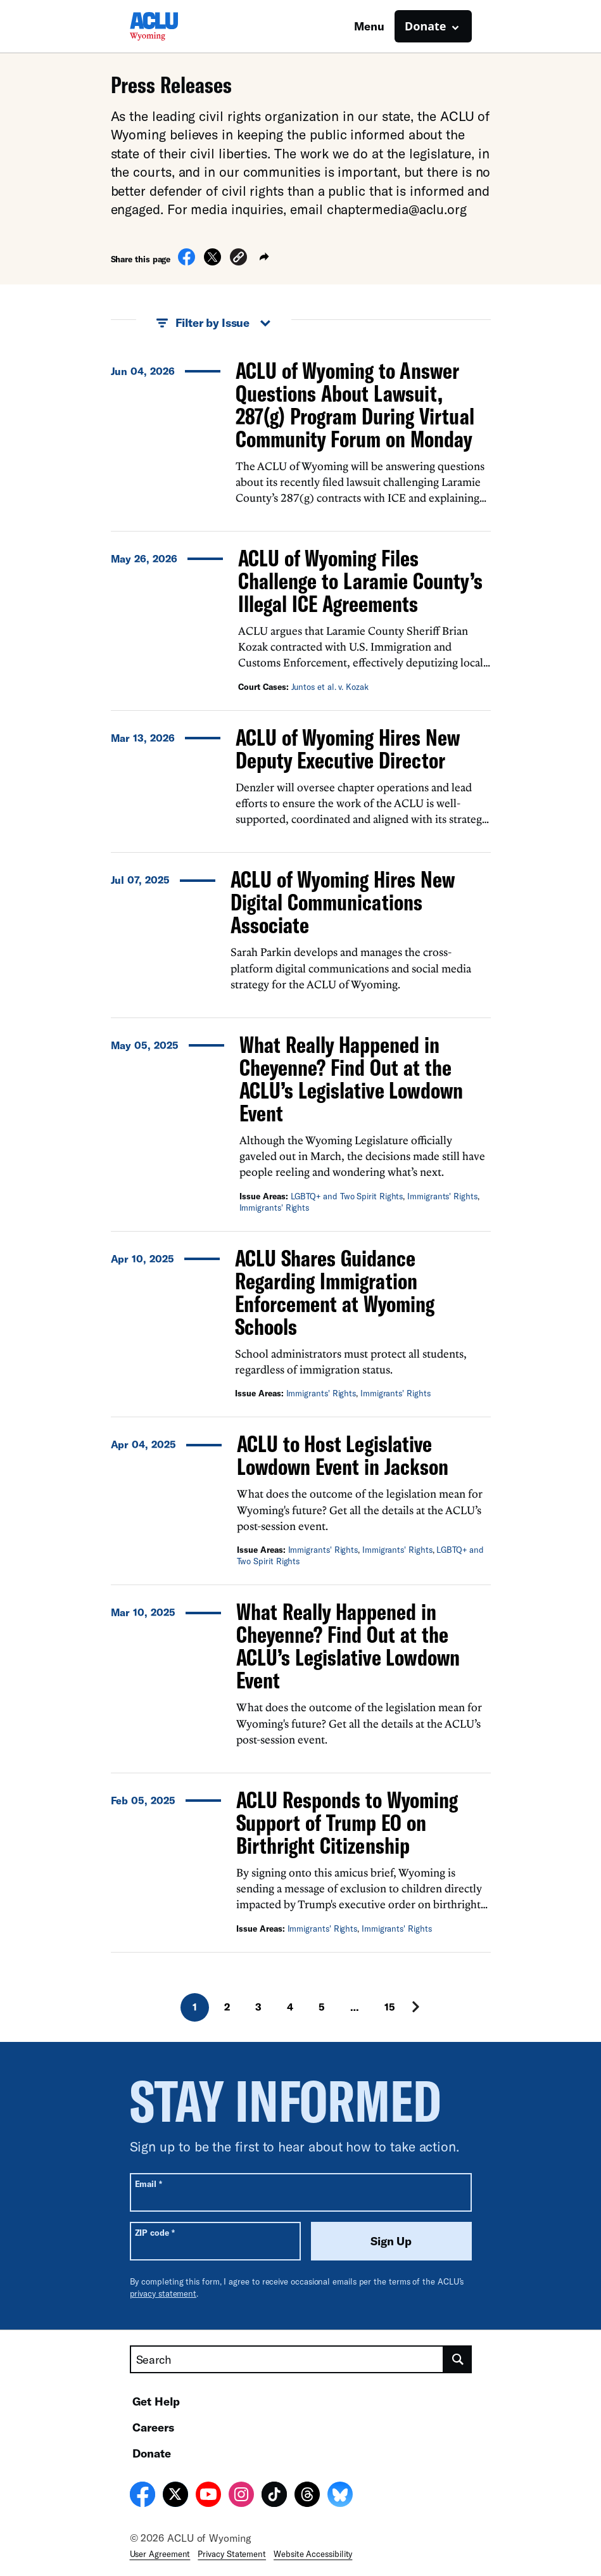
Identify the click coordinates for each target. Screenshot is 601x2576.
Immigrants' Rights (442, 1196)
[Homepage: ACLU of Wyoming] (174, 26)
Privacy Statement (232, 2554)
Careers (153, 2427)
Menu (369, 26)
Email (148, 2183)
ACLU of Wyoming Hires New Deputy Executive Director (348, 748)
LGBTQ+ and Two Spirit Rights (347, 1196)
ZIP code (155, 2232)
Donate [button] (425, 26)
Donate (151, 2453)
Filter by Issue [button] (214, 323)
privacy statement (163, 2293)
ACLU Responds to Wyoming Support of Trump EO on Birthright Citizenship (347, 1822)
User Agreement (160, 2554)
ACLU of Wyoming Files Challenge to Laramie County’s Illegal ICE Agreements (360, 581)
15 (389, 2007)
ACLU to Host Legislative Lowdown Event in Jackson (343, 1455)
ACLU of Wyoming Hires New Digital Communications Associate (343, 902)
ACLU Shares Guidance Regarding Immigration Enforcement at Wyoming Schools (335, 1292)
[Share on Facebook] (186, 262)
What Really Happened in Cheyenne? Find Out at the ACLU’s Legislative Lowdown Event (351, 1078)
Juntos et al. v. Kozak (330, 687)
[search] (458, 2359)
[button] (238, 258)
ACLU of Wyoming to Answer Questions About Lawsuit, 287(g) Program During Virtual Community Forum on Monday (355, 404)
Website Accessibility (313, 2554)
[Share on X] (212, 262)
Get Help (156, 2401)
